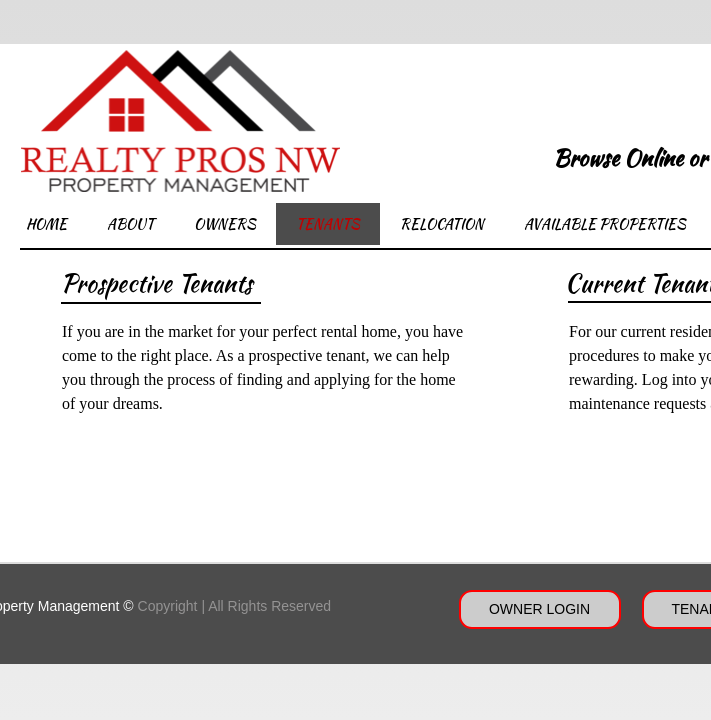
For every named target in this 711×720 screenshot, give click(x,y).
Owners (225, 224)
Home (46, 224)
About (130, 224)
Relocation (442, 224)
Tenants (328, 224)
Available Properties (605, 224)
